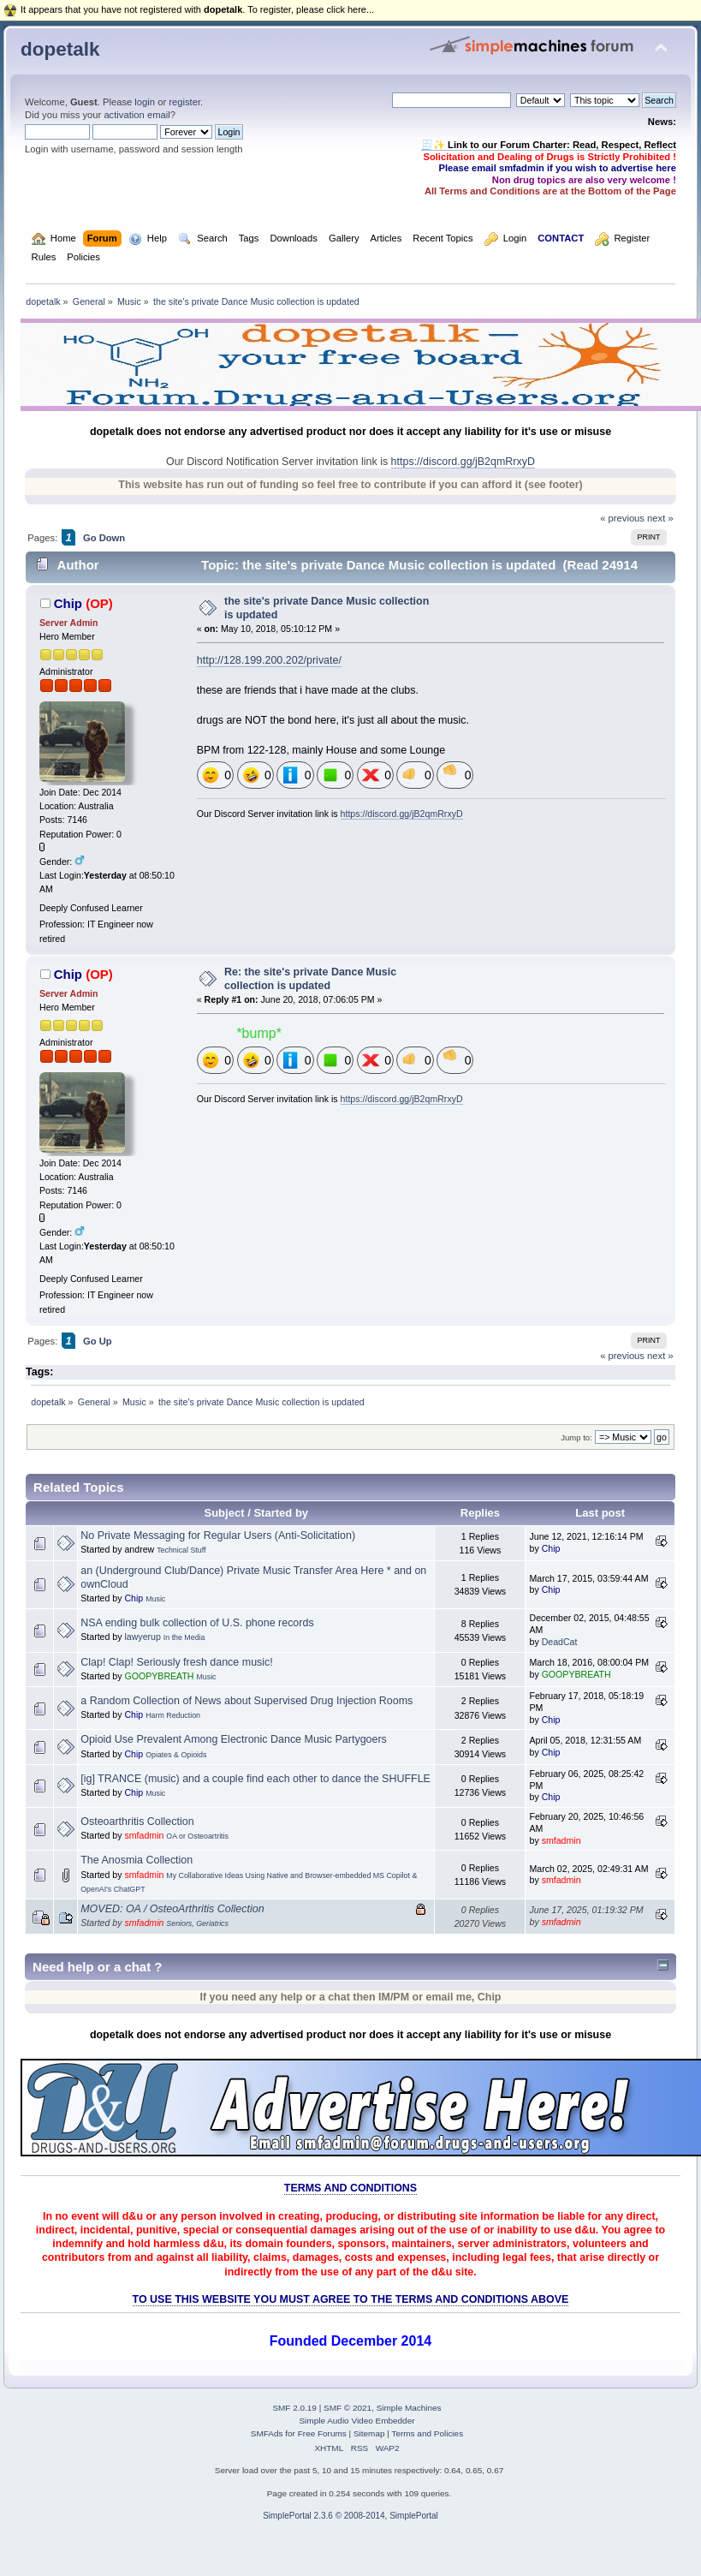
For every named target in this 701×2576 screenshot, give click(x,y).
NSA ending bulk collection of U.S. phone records (196, 1623)
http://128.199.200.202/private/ (269, 660)
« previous (622, 518)
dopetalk (60, 49)
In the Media (184, 1637)
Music (155, 1599)
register (184, 102)
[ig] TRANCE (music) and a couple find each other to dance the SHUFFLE (255, 1779)
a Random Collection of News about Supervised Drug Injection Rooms (246, 1701)
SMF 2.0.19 (294, 2407)
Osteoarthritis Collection (136, 1822)
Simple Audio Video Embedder (356, 2420)
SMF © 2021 (347, 2407)
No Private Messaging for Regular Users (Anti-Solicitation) (217, 1535)
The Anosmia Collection (136, 1860)
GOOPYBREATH (158, 1676)
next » (660, 518)
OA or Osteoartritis (197, 1836)
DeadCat (560, 1642)
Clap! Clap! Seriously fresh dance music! (176, 1662)
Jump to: (576, 1437)
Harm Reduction (173, 1715)
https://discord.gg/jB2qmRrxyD (463, 462)
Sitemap (369, 2433)
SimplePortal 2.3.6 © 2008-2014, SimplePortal (350, 2515)
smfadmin (143, 1835)
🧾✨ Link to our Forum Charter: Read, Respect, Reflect (548, 145)
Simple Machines (409, 2407)
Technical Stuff (181, 1550)
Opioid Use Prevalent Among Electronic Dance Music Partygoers (233, 1739)
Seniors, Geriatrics (197, 1923)
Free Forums (322, 2433)
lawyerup (142, 1636)
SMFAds (267, 2433)
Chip (68, 603)
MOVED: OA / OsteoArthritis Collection (172, 1909)
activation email (136, 115)
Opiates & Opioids (176, 1754)
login (144, 102)
